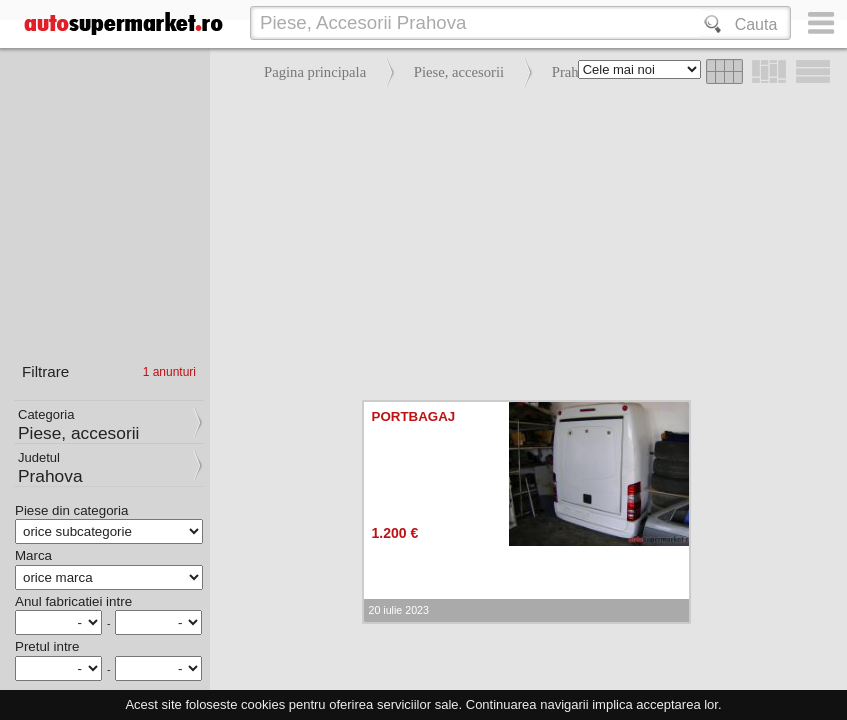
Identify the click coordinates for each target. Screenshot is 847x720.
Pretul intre (47, 646)
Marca (33, 555)
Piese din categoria (71, 510)
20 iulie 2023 (399, 610)
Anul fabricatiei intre (73, 601)
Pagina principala (315, 72)
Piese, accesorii (459, 72)
